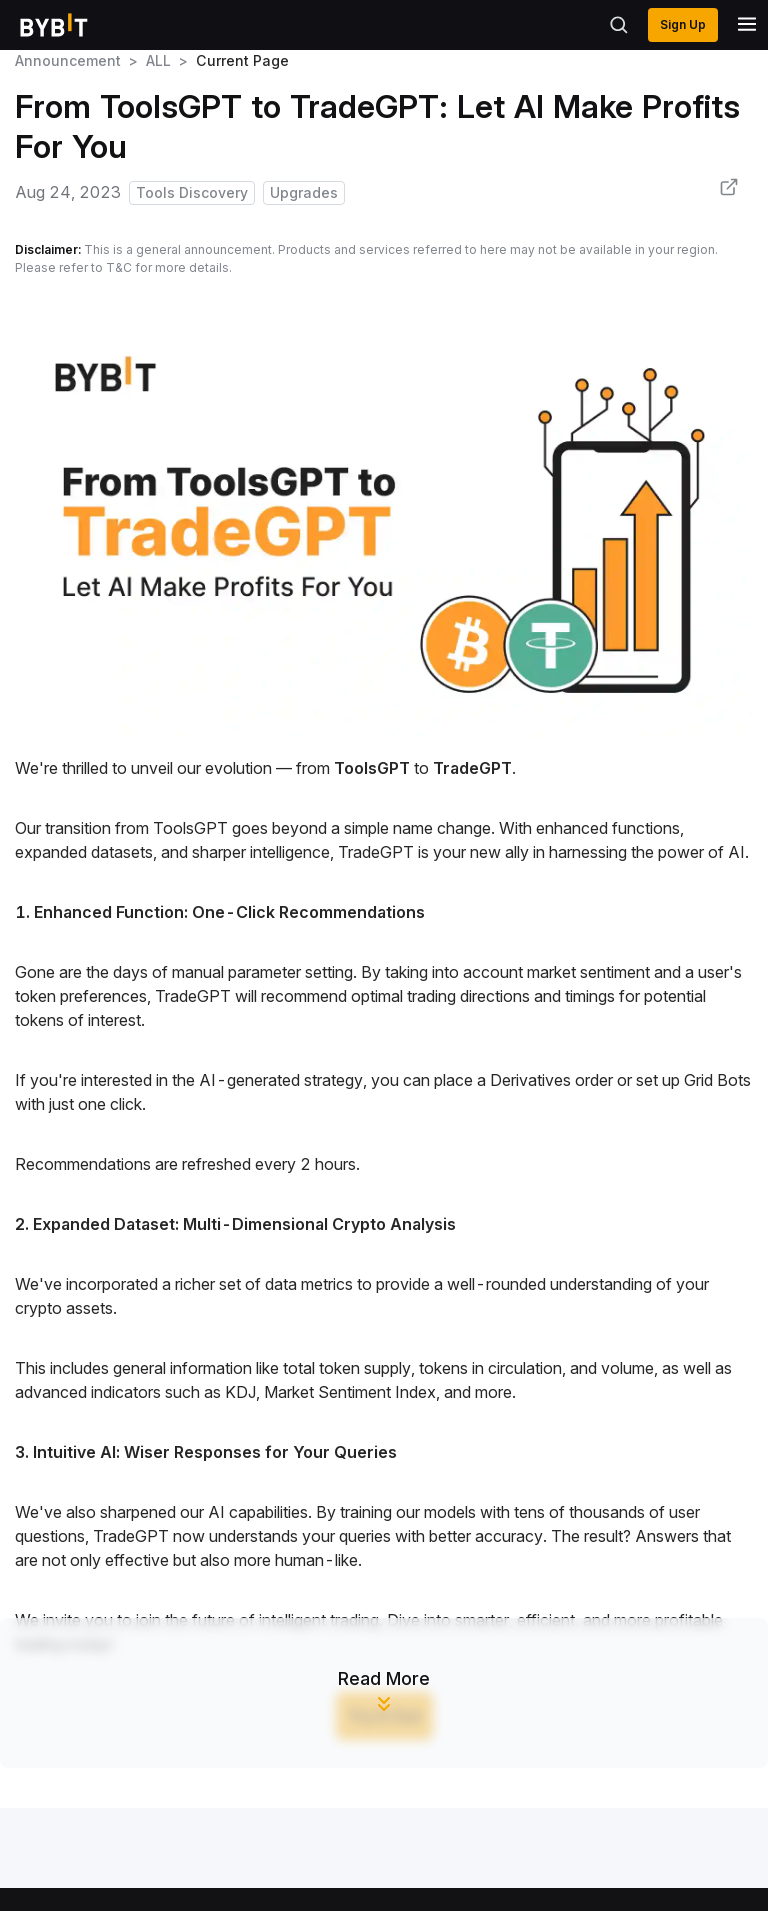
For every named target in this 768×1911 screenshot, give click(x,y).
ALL (158, 60)
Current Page (242, 60)
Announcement (68, 60)
